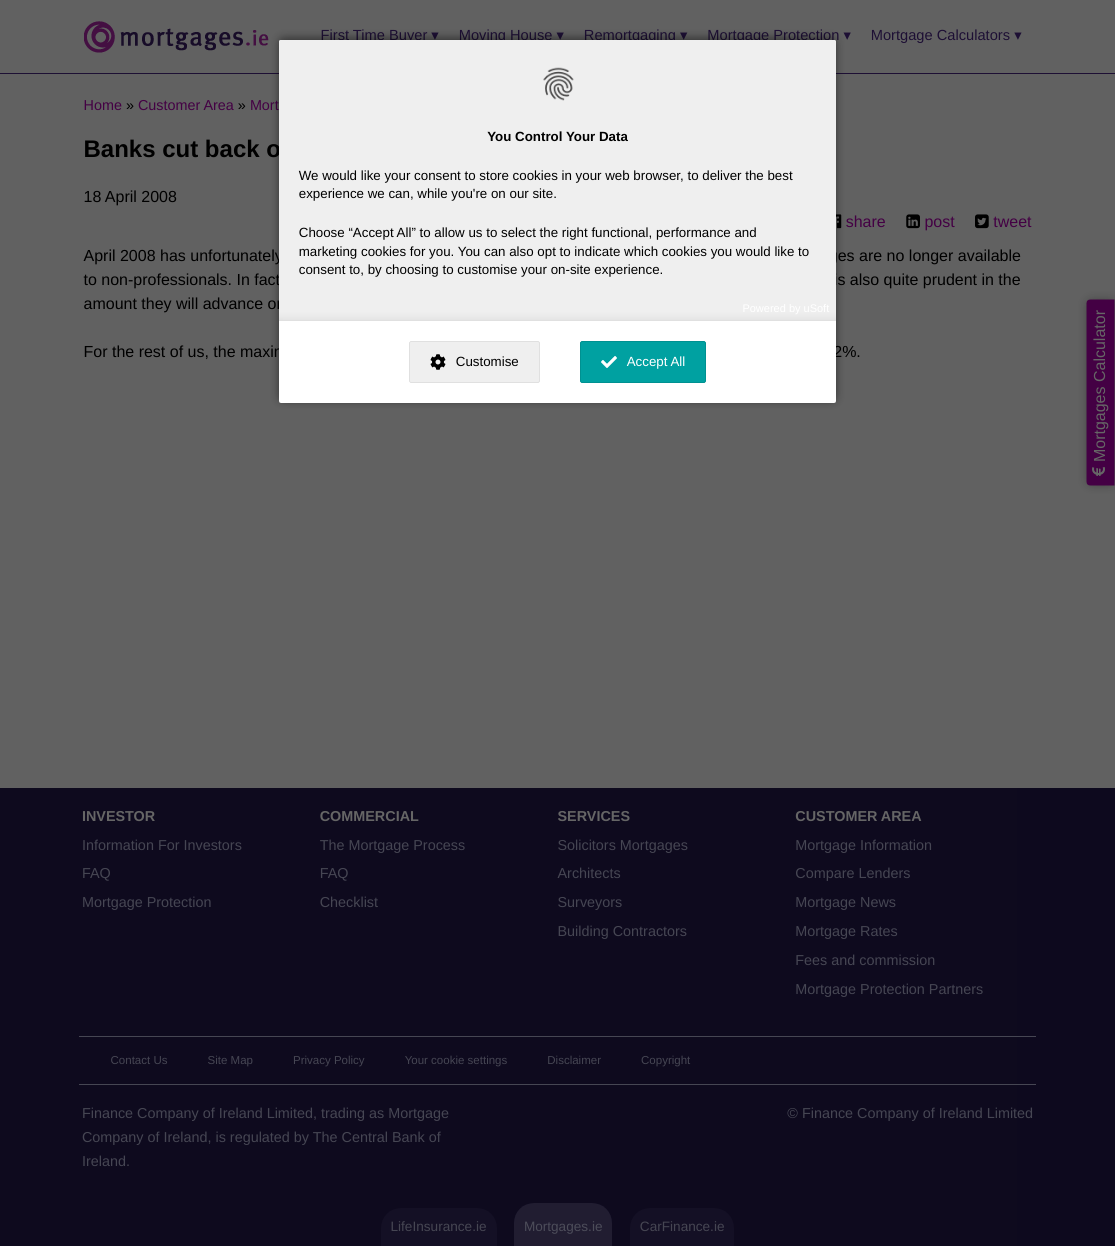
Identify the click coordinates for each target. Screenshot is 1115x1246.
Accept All (656, 361)
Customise (487, 361)
